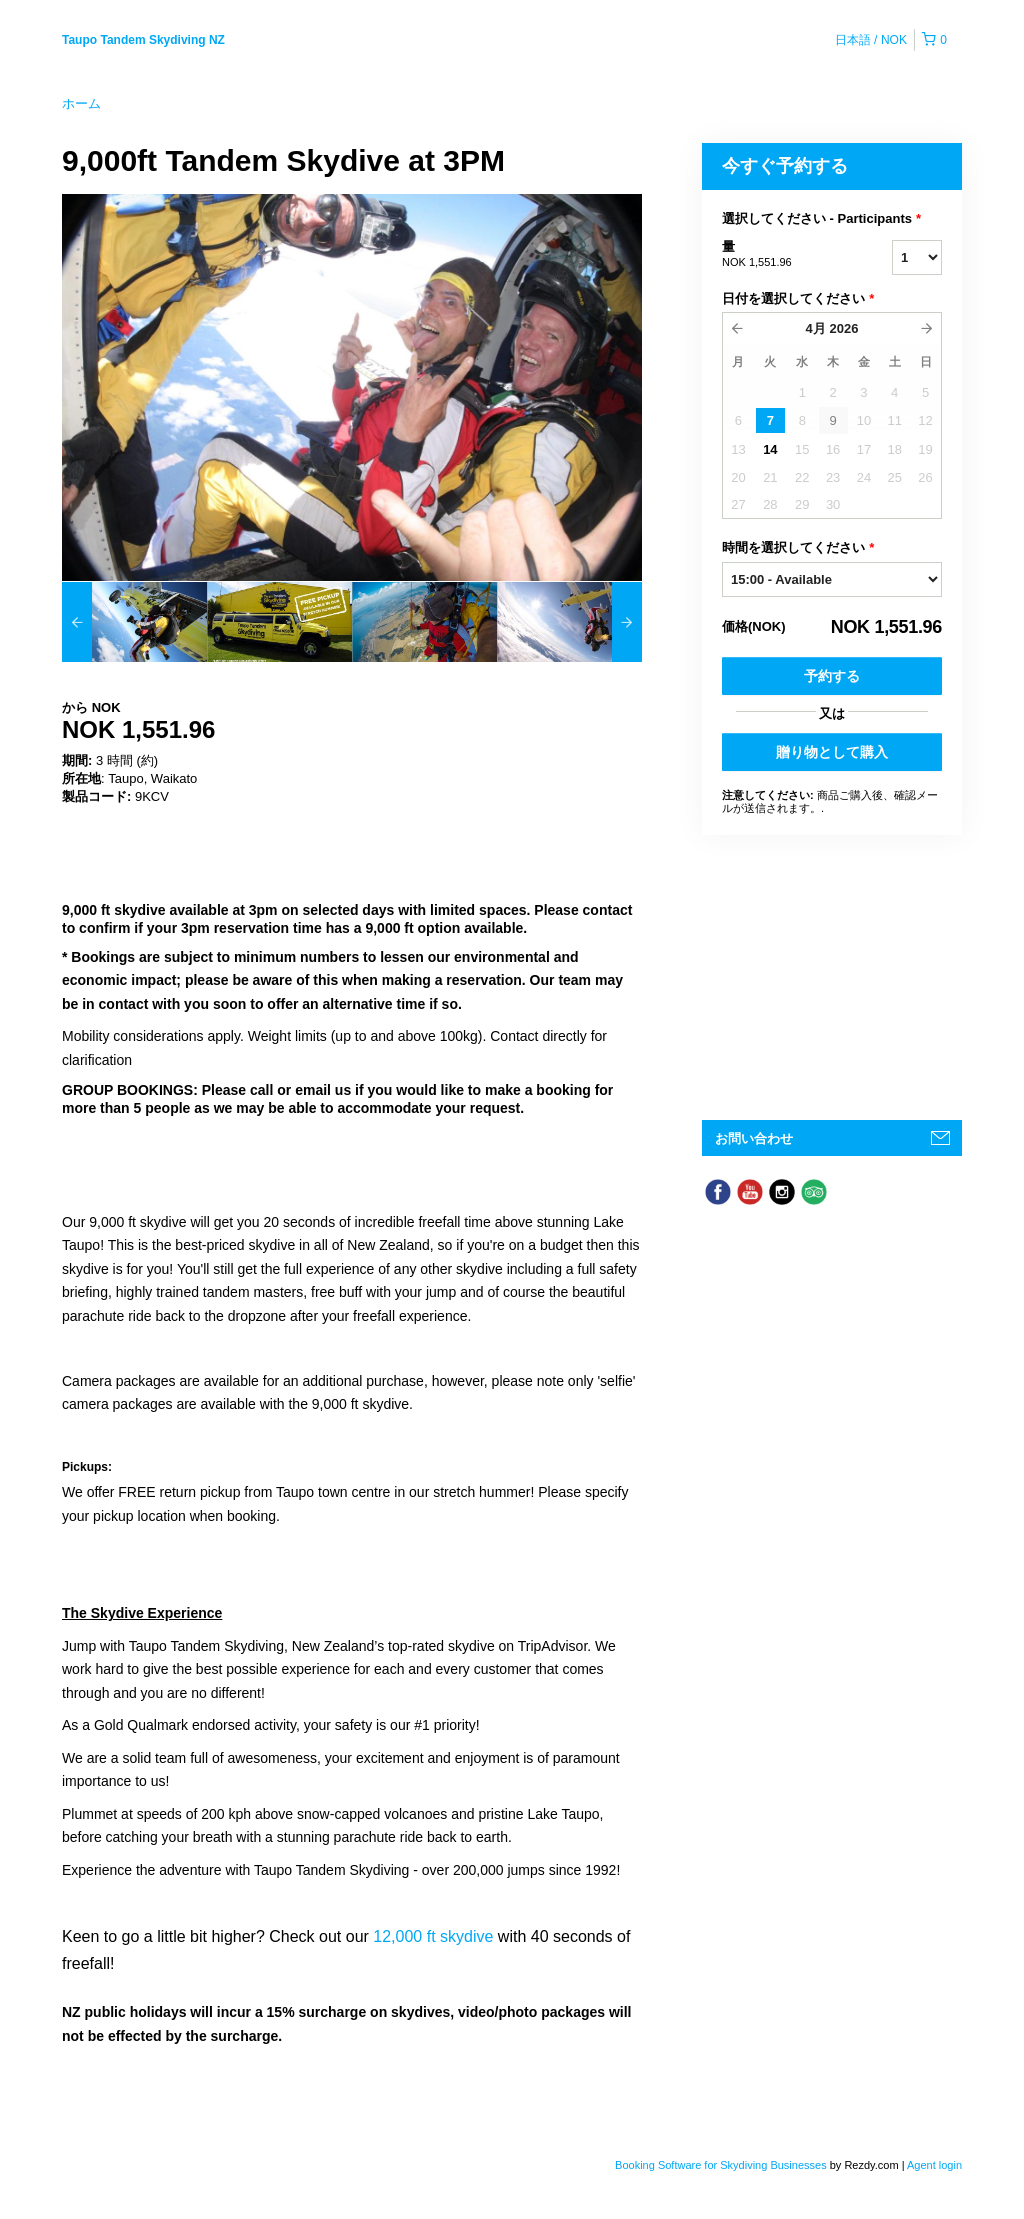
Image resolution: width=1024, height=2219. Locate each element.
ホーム (81, 103)
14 (770, 449)
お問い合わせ (754, 1138)
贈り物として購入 (832, 752)
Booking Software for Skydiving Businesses (722, 2165)
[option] (134, 622)
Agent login (934, 2165)
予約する (832, 676)
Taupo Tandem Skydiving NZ (143, 40)
